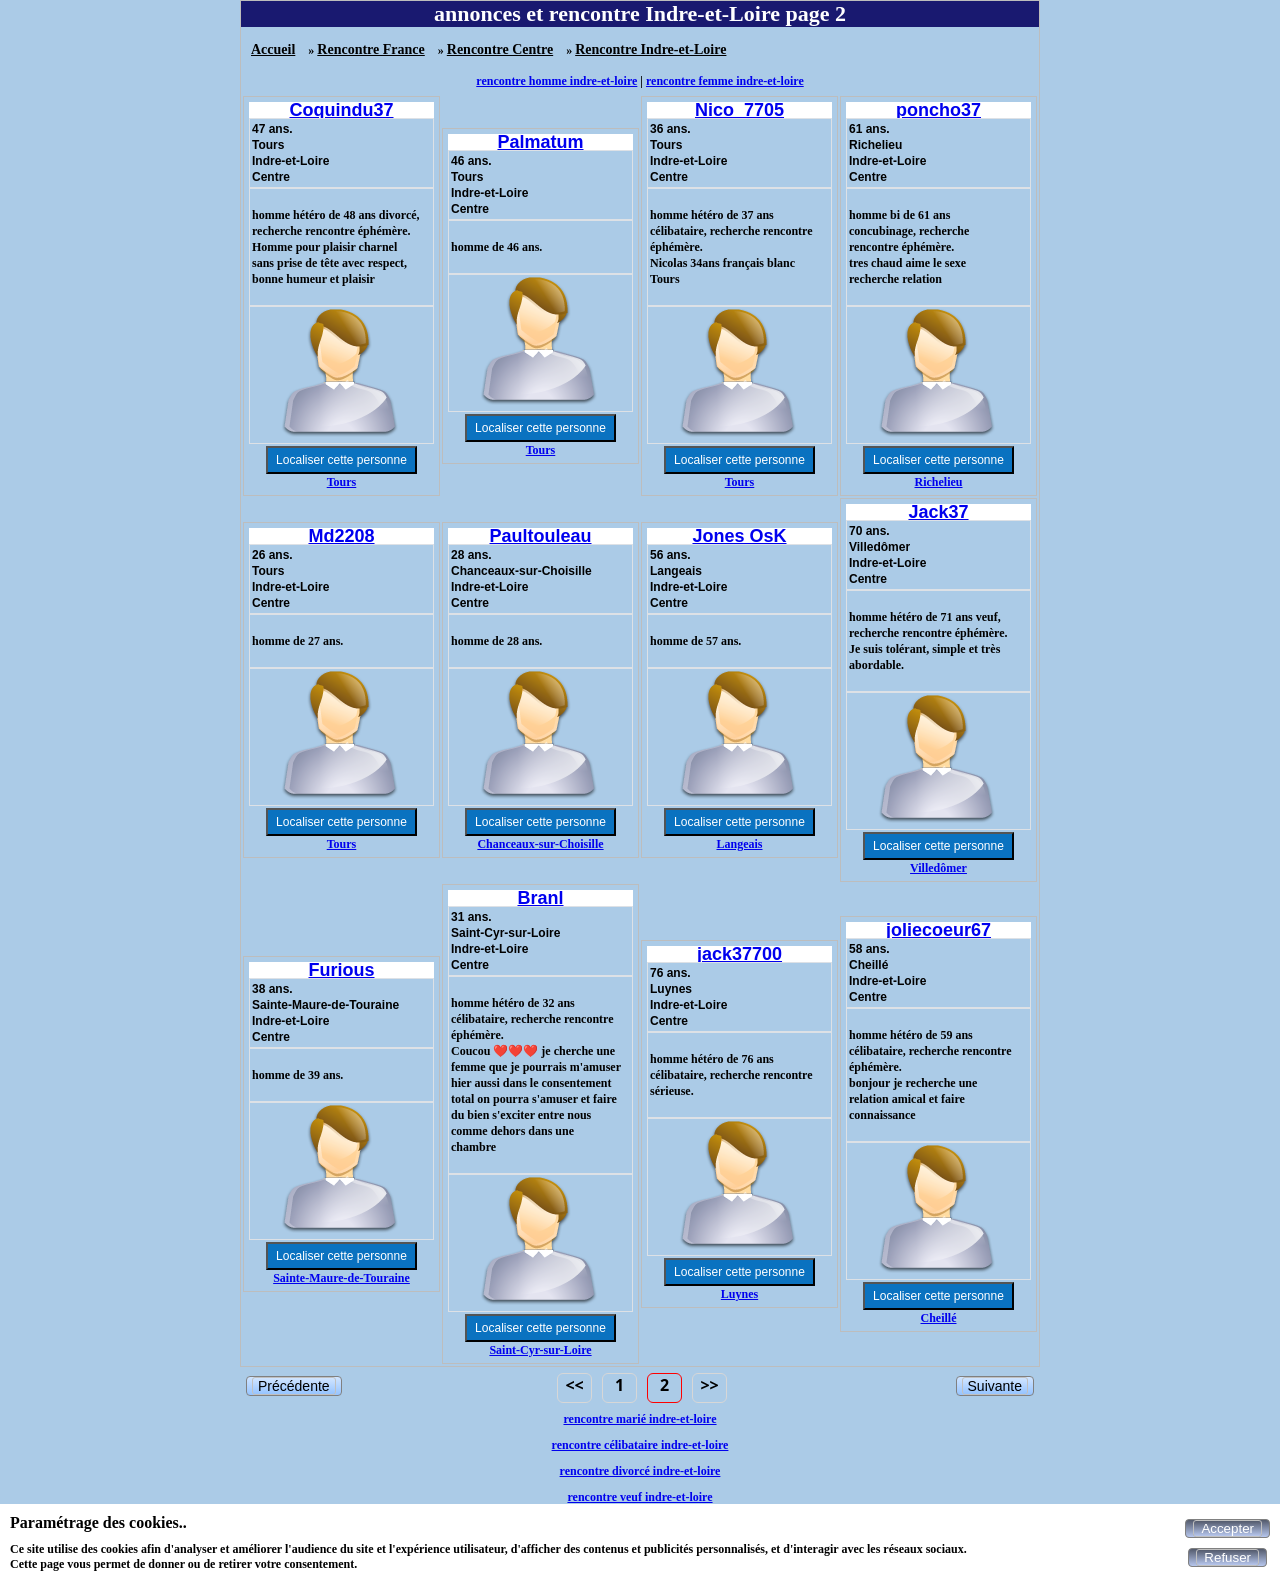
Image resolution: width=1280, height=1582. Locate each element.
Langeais (739, 844)
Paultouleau (540, 536)
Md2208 (341, 536)
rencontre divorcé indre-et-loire (640, 1471)
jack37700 (739, 954)
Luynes (739, 1294)
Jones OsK (739, 536)
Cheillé (939, 1318)
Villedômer (938, 868)
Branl (540, 898)
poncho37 (938, 110)
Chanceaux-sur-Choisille (540, 844)
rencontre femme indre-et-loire (725, 81)
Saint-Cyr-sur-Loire (540, 1350)
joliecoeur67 (938, 930)
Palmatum (540, 142)
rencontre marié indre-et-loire (639, 1419)
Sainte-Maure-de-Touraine (341, 1278)
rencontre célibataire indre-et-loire (640, 1445)
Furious (342, 970)
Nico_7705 (739, 110)
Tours (342, 482)
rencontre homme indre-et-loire (556, 81)
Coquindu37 (342, 110)
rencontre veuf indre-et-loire (639, 1497)
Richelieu (939, 482)
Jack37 (938, 512)
